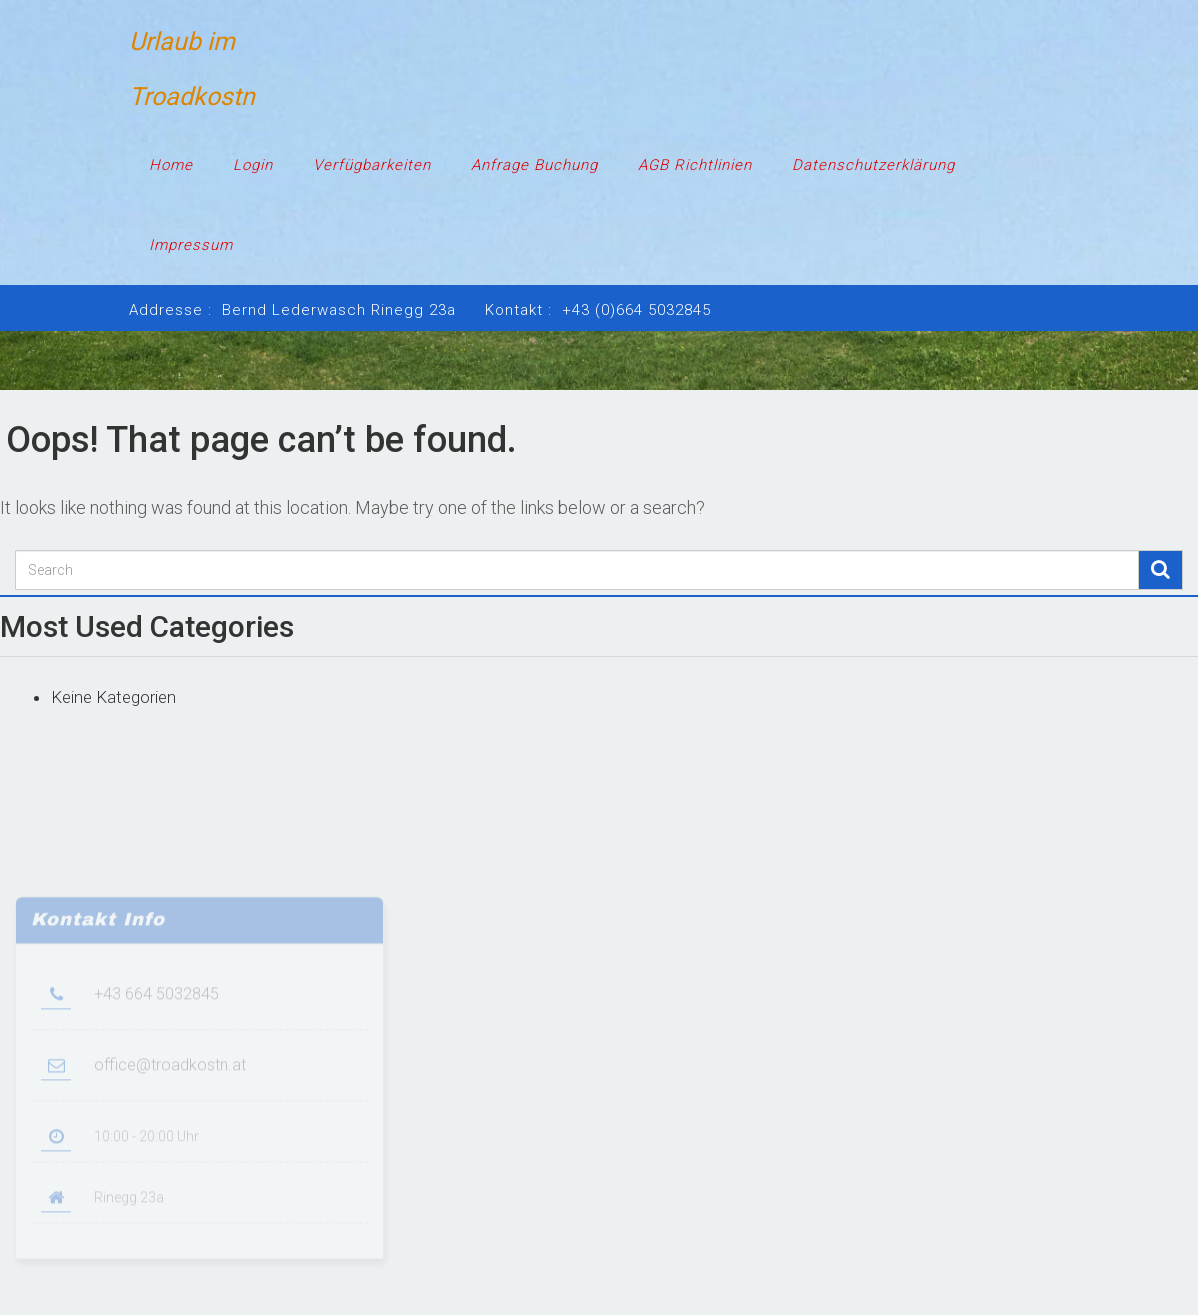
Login (253, 165)
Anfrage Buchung (534, 165)
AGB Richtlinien (695, 165)
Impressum (191, 245)
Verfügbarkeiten (372, 165)
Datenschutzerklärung (873, 165)
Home (171, 165)
